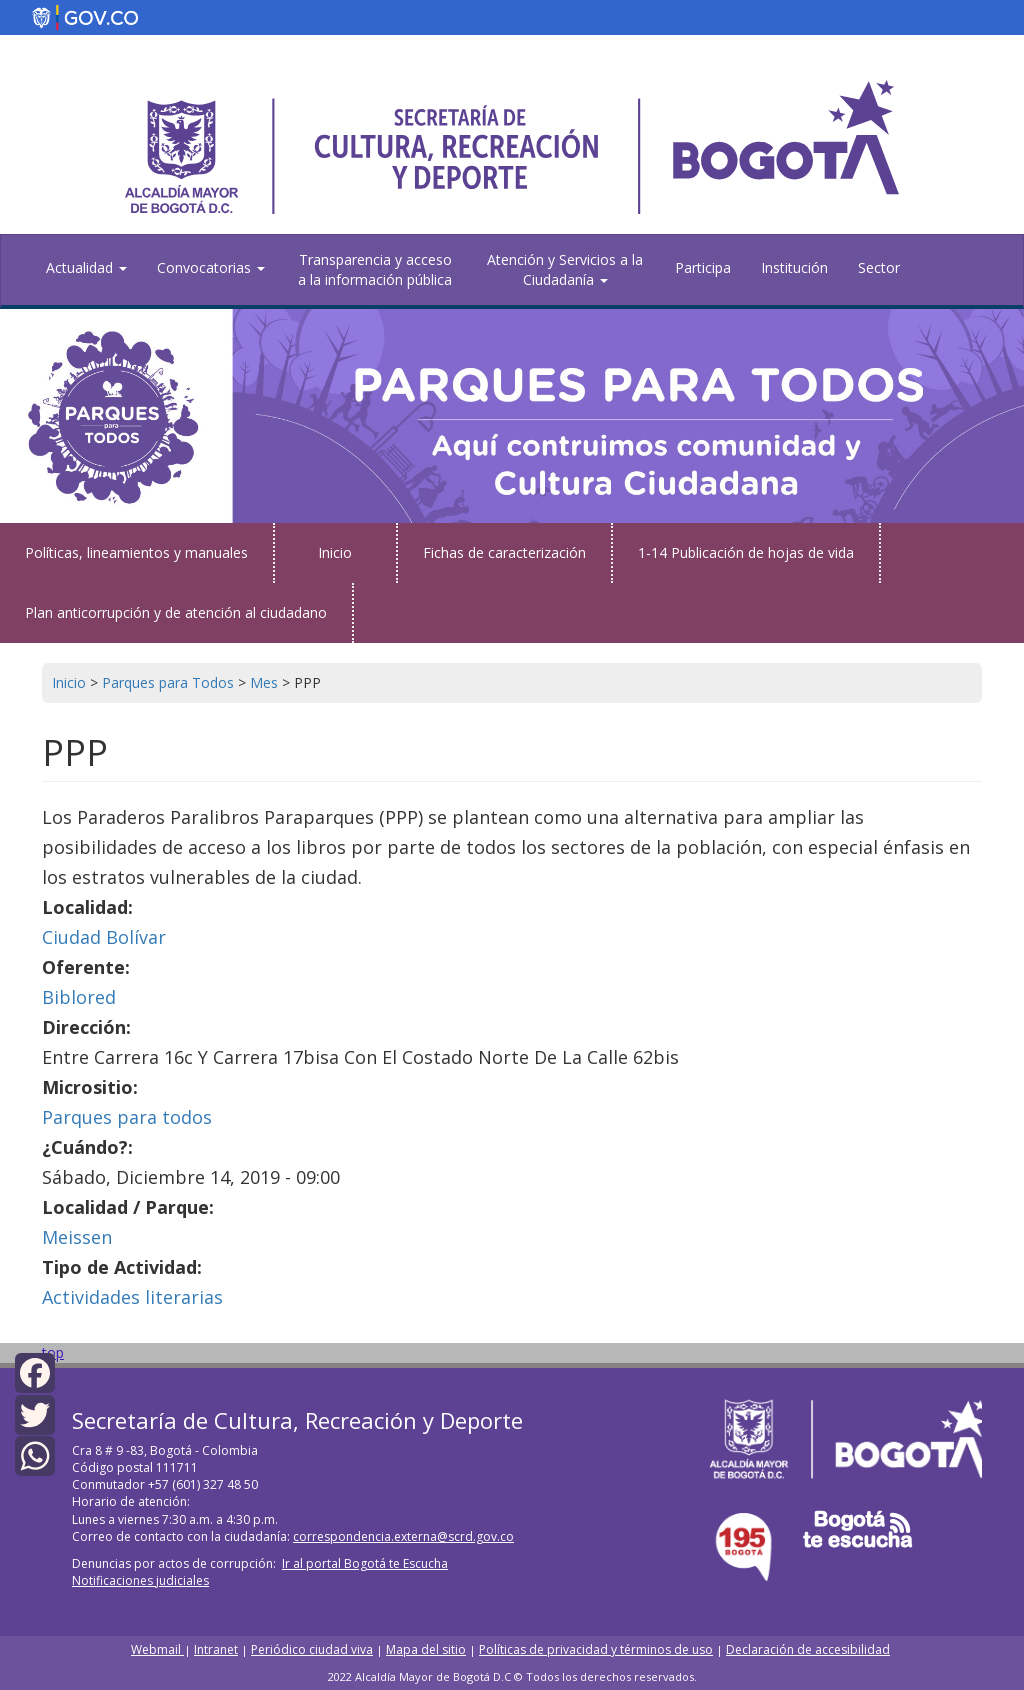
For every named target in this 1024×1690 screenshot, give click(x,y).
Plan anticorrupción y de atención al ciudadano (176, 612)
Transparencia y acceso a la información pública (375, 269)
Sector (879, 267)
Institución (794, 267)
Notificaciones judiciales (140, 1580)
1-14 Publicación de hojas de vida (746, 552)
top (53, 1352)
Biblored (79, 997)
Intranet (216, 1649)
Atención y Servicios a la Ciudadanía (565, 269)
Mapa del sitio (426, 1649)
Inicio (335, 552)
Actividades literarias (132, 1297)
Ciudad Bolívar (104, 937)
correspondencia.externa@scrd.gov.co (403, 1536)
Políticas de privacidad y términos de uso (596, 1649)
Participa (703, 267)
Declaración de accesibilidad (808, 1649)
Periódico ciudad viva (312, 1649)
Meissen (77, 1237)
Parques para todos (127, 1117)
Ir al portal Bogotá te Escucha (365, 1563)
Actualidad (86, 267)
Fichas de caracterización (504, 552)
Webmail (157, 1649)
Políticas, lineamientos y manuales (136, 552)
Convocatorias (211, 267)
